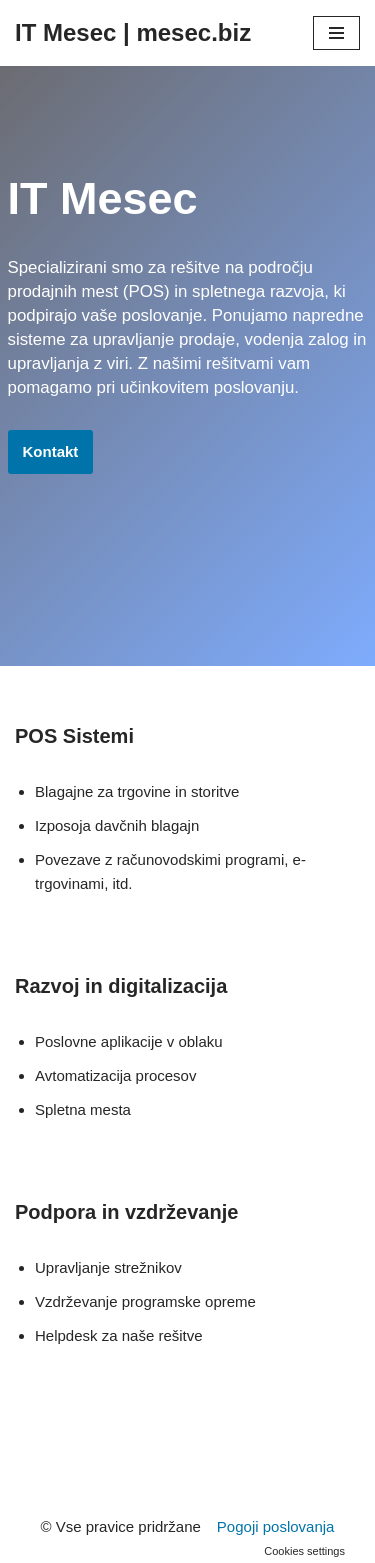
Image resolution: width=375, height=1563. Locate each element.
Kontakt (51, 451)
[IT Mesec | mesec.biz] (133, 33)
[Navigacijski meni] (336, 33)
